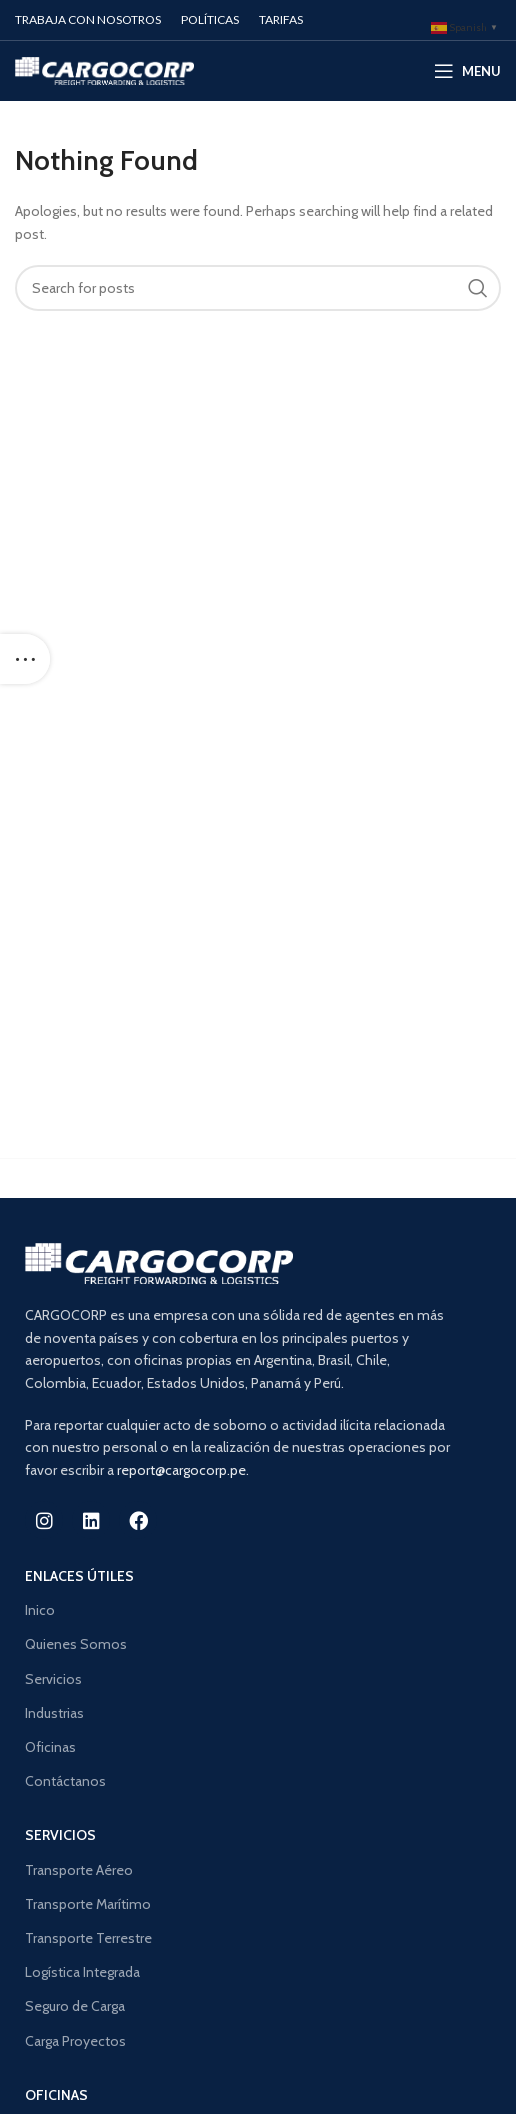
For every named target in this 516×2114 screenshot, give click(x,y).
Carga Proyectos (75, 2041)
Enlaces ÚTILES (79, 1576)
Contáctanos (65, 1781)
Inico (40, 1610)
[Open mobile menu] (467, 71)
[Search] (258, 288)
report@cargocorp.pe (181, 1470)
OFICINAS (56, 2095)
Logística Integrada (82, 1972)
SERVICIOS (60, 1835)
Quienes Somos (76, 1644)
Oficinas (50, 1747)
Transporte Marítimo (88, 1904)
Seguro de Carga (75, 2006)
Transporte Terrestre (88, 1938)
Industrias (54, 1713)
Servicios (53, 1679)
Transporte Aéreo (79, 1870)
